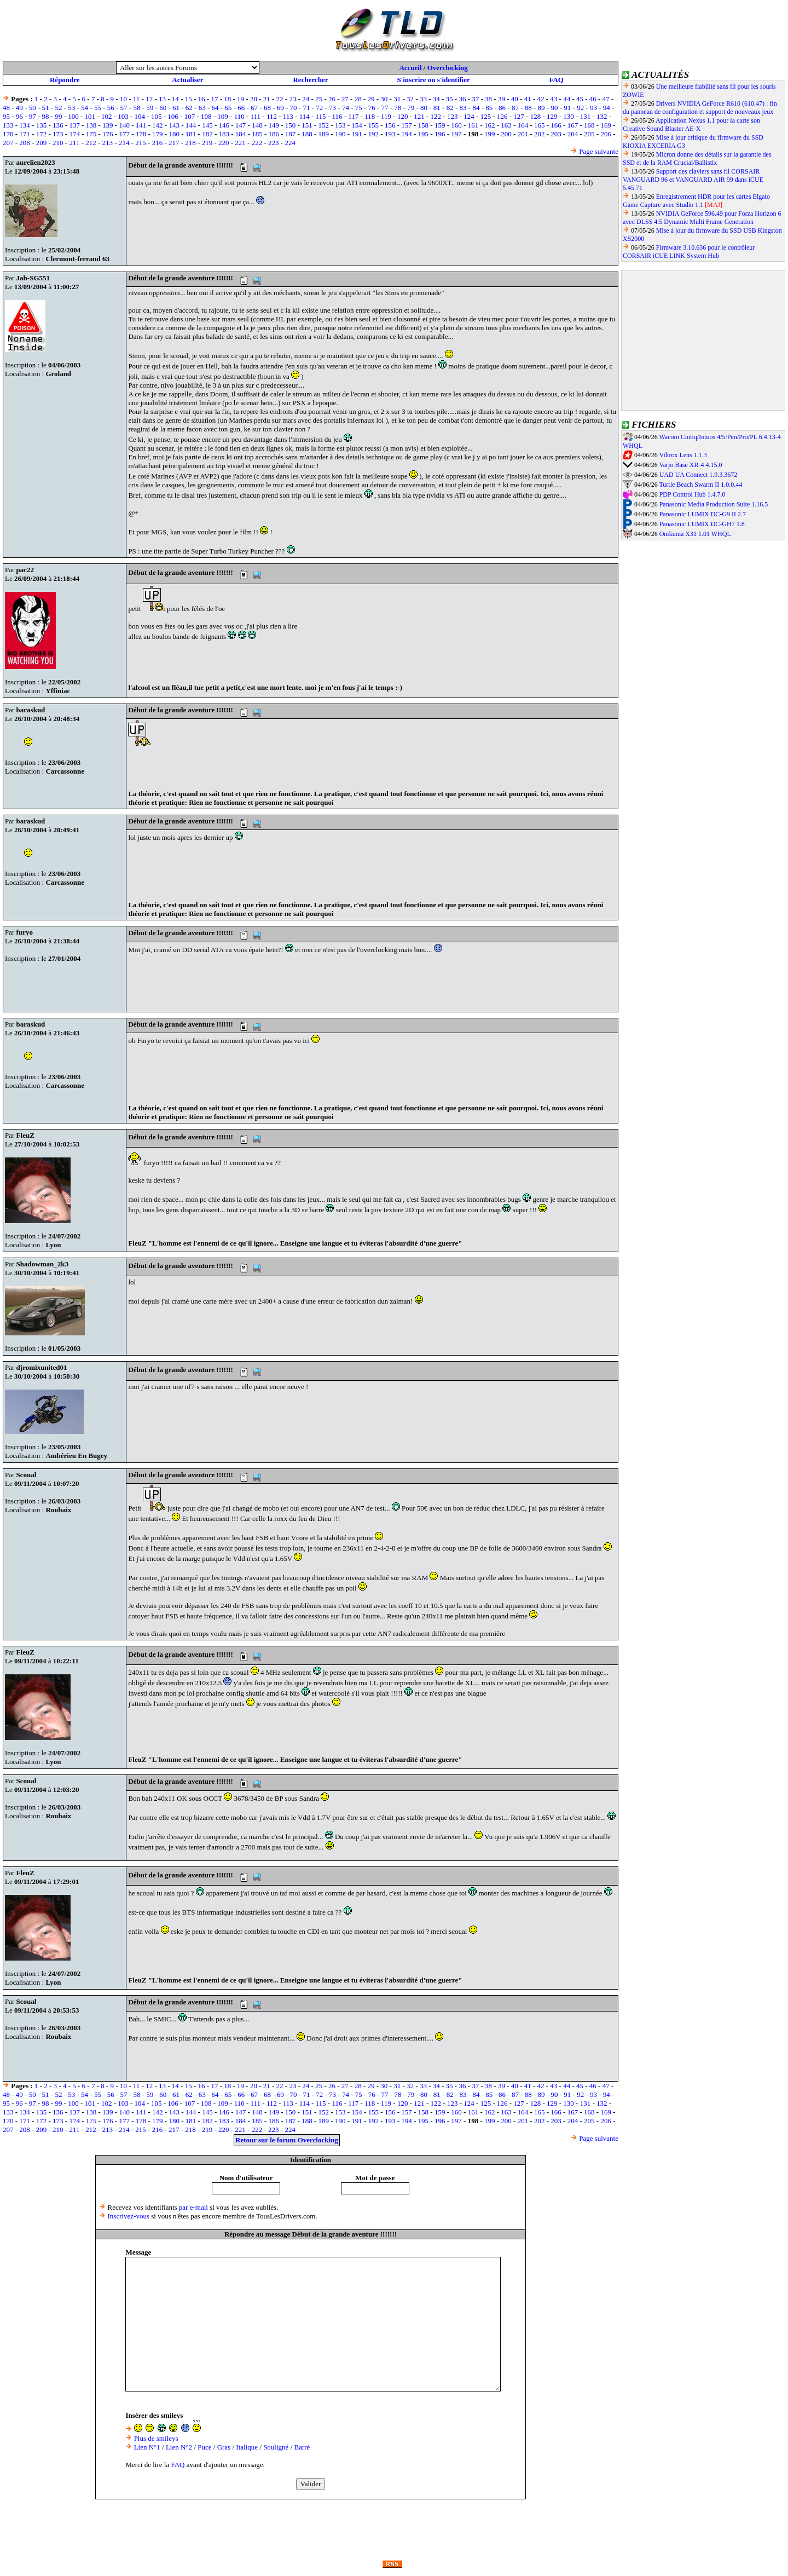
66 (241, 107)
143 (174, 125)
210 (58, 143)
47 (606, 99)
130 (568, 116)
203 (556, 134)
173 (58, 134)
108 (206, 116)
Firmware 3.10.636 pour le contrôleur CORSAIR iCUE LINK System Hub (689, 252)
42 (540, 99)
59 (149, 107)
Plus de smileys (156, 2438)
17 (214, 99)
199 (489, 134)
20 (253, 99)
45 (579, 99)
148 (257, 125)
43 (553, 99)
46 (592, 99)
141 (141, 125)
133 (8, 125)
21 (266, 99)
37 (475, 99)
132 (601, 116)
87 (515, 107)
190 (340, 134)
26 (331, 99)
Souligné (275, 2447)
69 (280, 107)
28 (358, 99)
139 (107, 125)
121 (419, 116)
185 (257, 134)
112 (271, 116)
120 (402, 116)
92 (580, 107)
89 (541, 107)
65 (227, 107)
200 (506, 134)
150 (290, 125)
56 (110, 107)
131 (585, 116)
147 (240, 125)
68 (267, 107)
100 (73, 116)
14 (175, 99)
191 (356, 134)
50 (32, 107)
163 (506, 125)
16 (201, 99)
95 (6, 116)
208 (24, 143)
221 (240, 143)
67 (254, 107)
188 (307, 134)
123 (452, 116)
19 (240, 99)
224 (290, 143)
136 (58, 125)
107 (189, 116)
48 (6, 107)
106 (172, 116)
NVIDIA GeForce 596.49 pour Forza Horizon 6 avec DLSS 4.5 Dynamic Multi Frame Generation (702, 218)
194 (406, 134)
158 (423, 125)
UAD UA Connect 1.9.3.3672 (698, 475)
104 (140, 116)
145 (207, 125)
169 (605, 125)
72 (319, 107)
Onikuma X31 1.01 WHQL (695, 534)
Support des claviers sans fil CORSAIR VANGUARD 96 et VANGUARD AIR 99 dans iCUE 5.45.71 (693, 180)
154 (356, 125)
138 (91, 125)
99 (58, 116)
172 (41, 134)
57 (124, 107)
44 (566, 99)
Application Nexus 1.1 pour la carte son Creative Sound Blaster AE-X (691, 124)
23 (292, 99)
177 (124, 134)
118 (369, 116)
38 (488, 99)
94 (606, 107)
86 (502, 107)
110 (239, 116)
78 (397, 107)
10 (123, 99)
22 (279, 99)
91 (567, 107)
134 (24, 125)
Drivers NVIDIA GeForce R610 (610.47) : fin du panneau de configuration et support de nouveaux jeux (700, 108)
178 (141, 134)
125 (485, 116)
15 (188, 99)
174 (74, 134)
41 (527, 99)
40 (514, 99)
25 (318, 99)
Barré (302, 2447)
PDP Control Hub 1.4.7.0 (692, 494)
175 (91, 134)
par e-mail (193, 2207)
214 (124, 143)
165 (539, 125)
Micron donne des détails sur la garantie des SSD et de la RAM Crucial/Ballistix (697, 158)
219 (207, 143)
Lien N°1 (147, 2447)
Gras (224, 2447)
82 (450, 107)
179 (157, 134)
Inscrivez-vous (129, 2216)
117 (353, 116)
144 (191, 125)
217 (174, 143)
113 (288, 116)
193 (390, 134)
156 (390, 125)
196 (439, 134)
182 (207, 134)
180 (174, 134)
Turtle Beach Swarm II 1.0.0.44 (700, 484)
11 (136, 99)
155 (373, 125)
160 (456, 125)
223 (273, 143)
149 (274, 125)
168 (589, 125)
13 (162, 99)
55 (97, 107)
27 (345, 99)
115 (321, 116)
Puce (204, 2447)
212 (90, 143)
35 (449, 99)
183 (223, 134)
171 (24, 134)
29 (371, 99)
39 (501, 99)
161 (473, 125)
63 (202, 107)
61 (175, 107)
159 (439, 125)
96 (19, 116)
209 (41, 143)
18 (227, 99)
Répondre (65, 80)
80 (423, 107)
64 (215, 107)
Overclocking (447, 68)
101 (90, 116)
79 (410, 107)
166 (556, 125)
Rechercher (310, 80)
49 (19, 107)
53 (71, 107)
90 (554, 107)
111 (256, 116)
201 (523, 134)
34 (436, 99)
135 (41, 125)
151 (307, 125)
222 (257, 143)
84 (475, 107)
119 (386, 116)
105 (156, 116)
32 (410, 99)
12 (149, 99)
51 (45, 107)
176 (107, 134)
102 (106, 116)
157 (406, 125)
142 (157, 125)
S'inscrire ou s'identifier (433, 80)
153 (340, 125)
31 (397, 99)
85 (489, 107)
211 (74, 143)
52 (58, 107)
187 (290, 134)
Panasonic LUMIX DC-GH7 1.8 (702, 524)
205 (589, 134)
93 (593, 107)
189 (323, 134)
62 (189, 107)
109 (222, 116)
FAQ (556, 80)
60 (162, 107)
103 (123, 116)
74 (345, 107)
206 (605, 134)
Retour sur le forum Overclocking (286, 2140)
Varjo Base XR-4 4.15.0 (690, 465)
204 (572, 134)
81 (437, 107)
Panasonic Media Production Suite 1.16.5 (713, 504)
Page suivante (598, 151)
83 (463, 107)
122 (436, 116)
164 (523, 125)
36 (462, 99)
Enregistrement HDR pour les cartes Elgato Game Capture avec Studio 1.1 (696, 201)
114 (304, 116)
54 (84, 107)
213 (107, 143)
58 (136, 107)
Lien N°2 (179, 2447)
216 (157, 143)
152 (323, 125)
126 (502, 116)
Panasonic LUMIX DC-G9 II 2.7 (702, 514)
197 (456, 134)
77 (384, 107)
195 (423, 134)
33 (423, 99)
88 (528, 107)
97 (32, 116)
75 (358, 107)
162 (489, 125)
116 (337, 116)
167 (572, 125)
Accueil (410, 68)
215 (140, 143)
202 (539, 134)
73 (332, 107)
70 (293, 107)
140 (124, 125)
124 (468, 116)
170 (8, 134)
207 (8, 143)
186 (274, 134)
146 (223, 125)
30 (383, 99)
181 (191, 134)
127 (518, 116)
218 (190, 143)
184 (240, 134)
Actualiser (187, 80)
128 (535, 116)
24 (305, 99)
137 (74, 125)
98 (45, 116)
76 (371, 107)
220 (223, 143)
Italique (247, 2447)
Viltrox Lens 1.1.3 (682, 455)
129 (552, 116)
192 (373, 134)
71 (306, 107)
